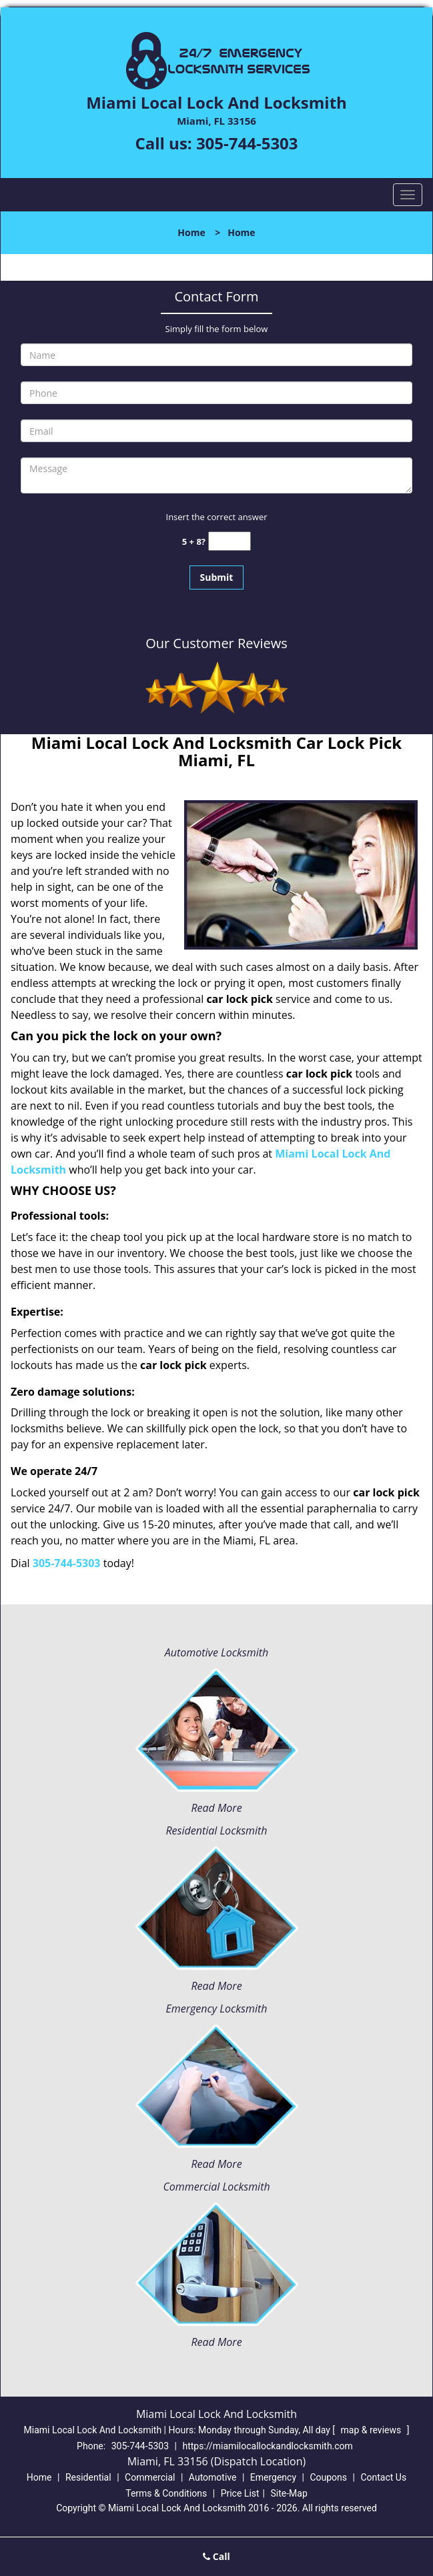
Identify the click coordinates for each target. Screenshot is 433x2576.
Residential (88, 2477)
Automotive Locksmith (216, 1652)
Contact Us (383, 2477)
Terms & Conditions (166, 2493)
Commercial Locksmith (216, 2186)
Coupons (328, 2477)
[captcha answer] (229, 541)
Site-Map (289, 2493)
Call (216, 2556)
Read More (216, 1807)
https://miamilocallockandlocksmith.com (267, 2446)
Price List (240, 2493)
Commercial (150, 2477)
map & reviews (372, 2430)
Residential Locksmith (216, 1830)
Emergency (273, 2477)
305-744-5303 (247, 143)
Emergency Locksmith (217, 2008)
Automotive (213, 2477)
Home (191, 232)
